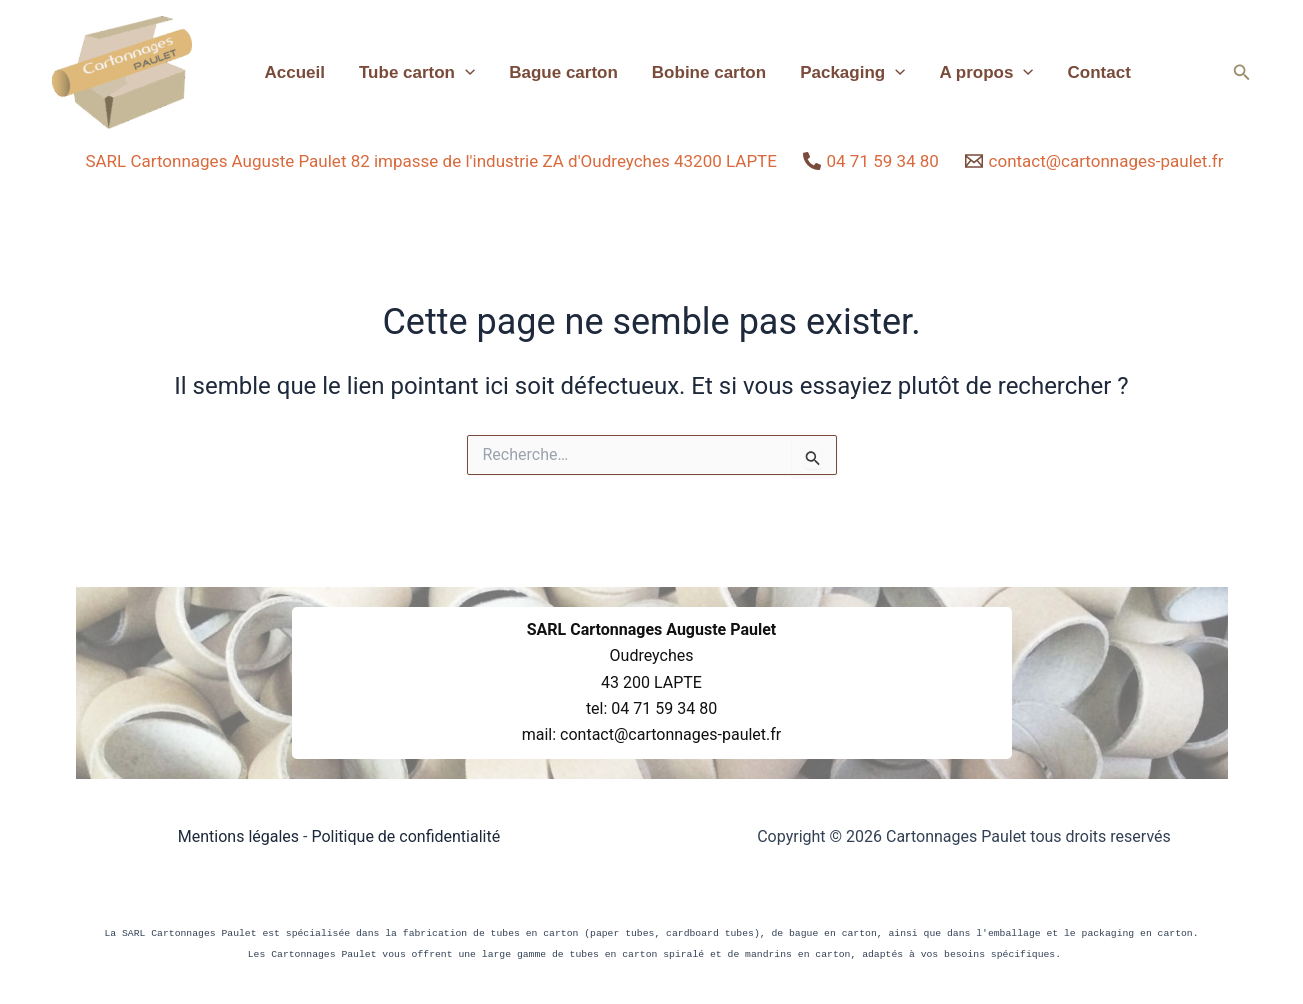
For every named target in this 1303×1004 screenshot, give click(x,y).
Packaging (852, 73)
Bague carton (563, 72)
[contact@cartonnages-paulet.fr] (1094, 161)
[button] (1242, 72)
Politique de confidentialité (405, 836)
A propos (986, 73)
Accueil (295, 72)
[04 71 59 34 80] (871, 161)
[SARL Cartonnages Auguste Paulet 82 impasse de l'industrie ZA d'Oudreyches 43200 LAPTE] (428, 161)
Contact (1099, 72)
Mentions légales (238, 836)
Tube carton (417, 73)
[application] (465, 73)
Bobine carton (709, 72)
